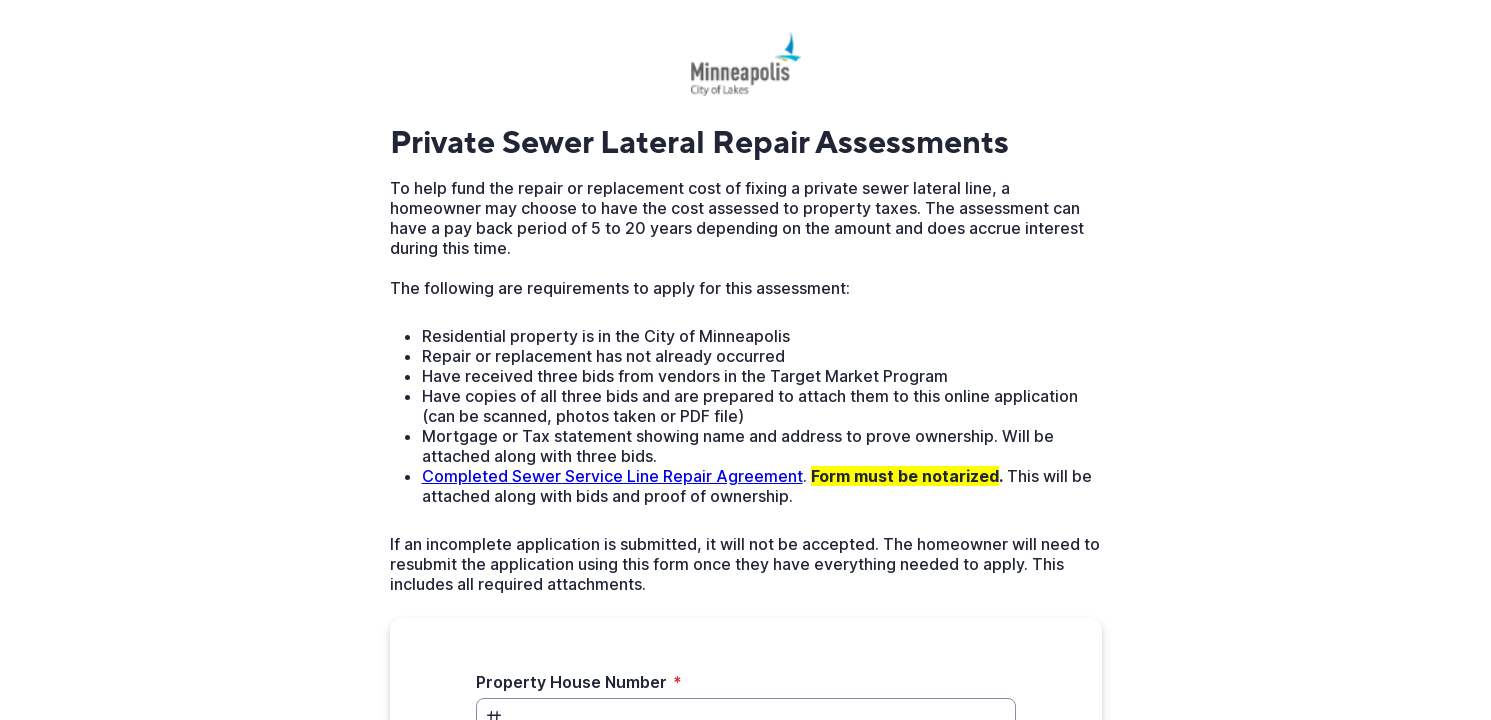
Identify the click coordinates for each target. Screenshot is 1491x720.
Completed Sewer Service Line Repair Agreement (612, 476)
